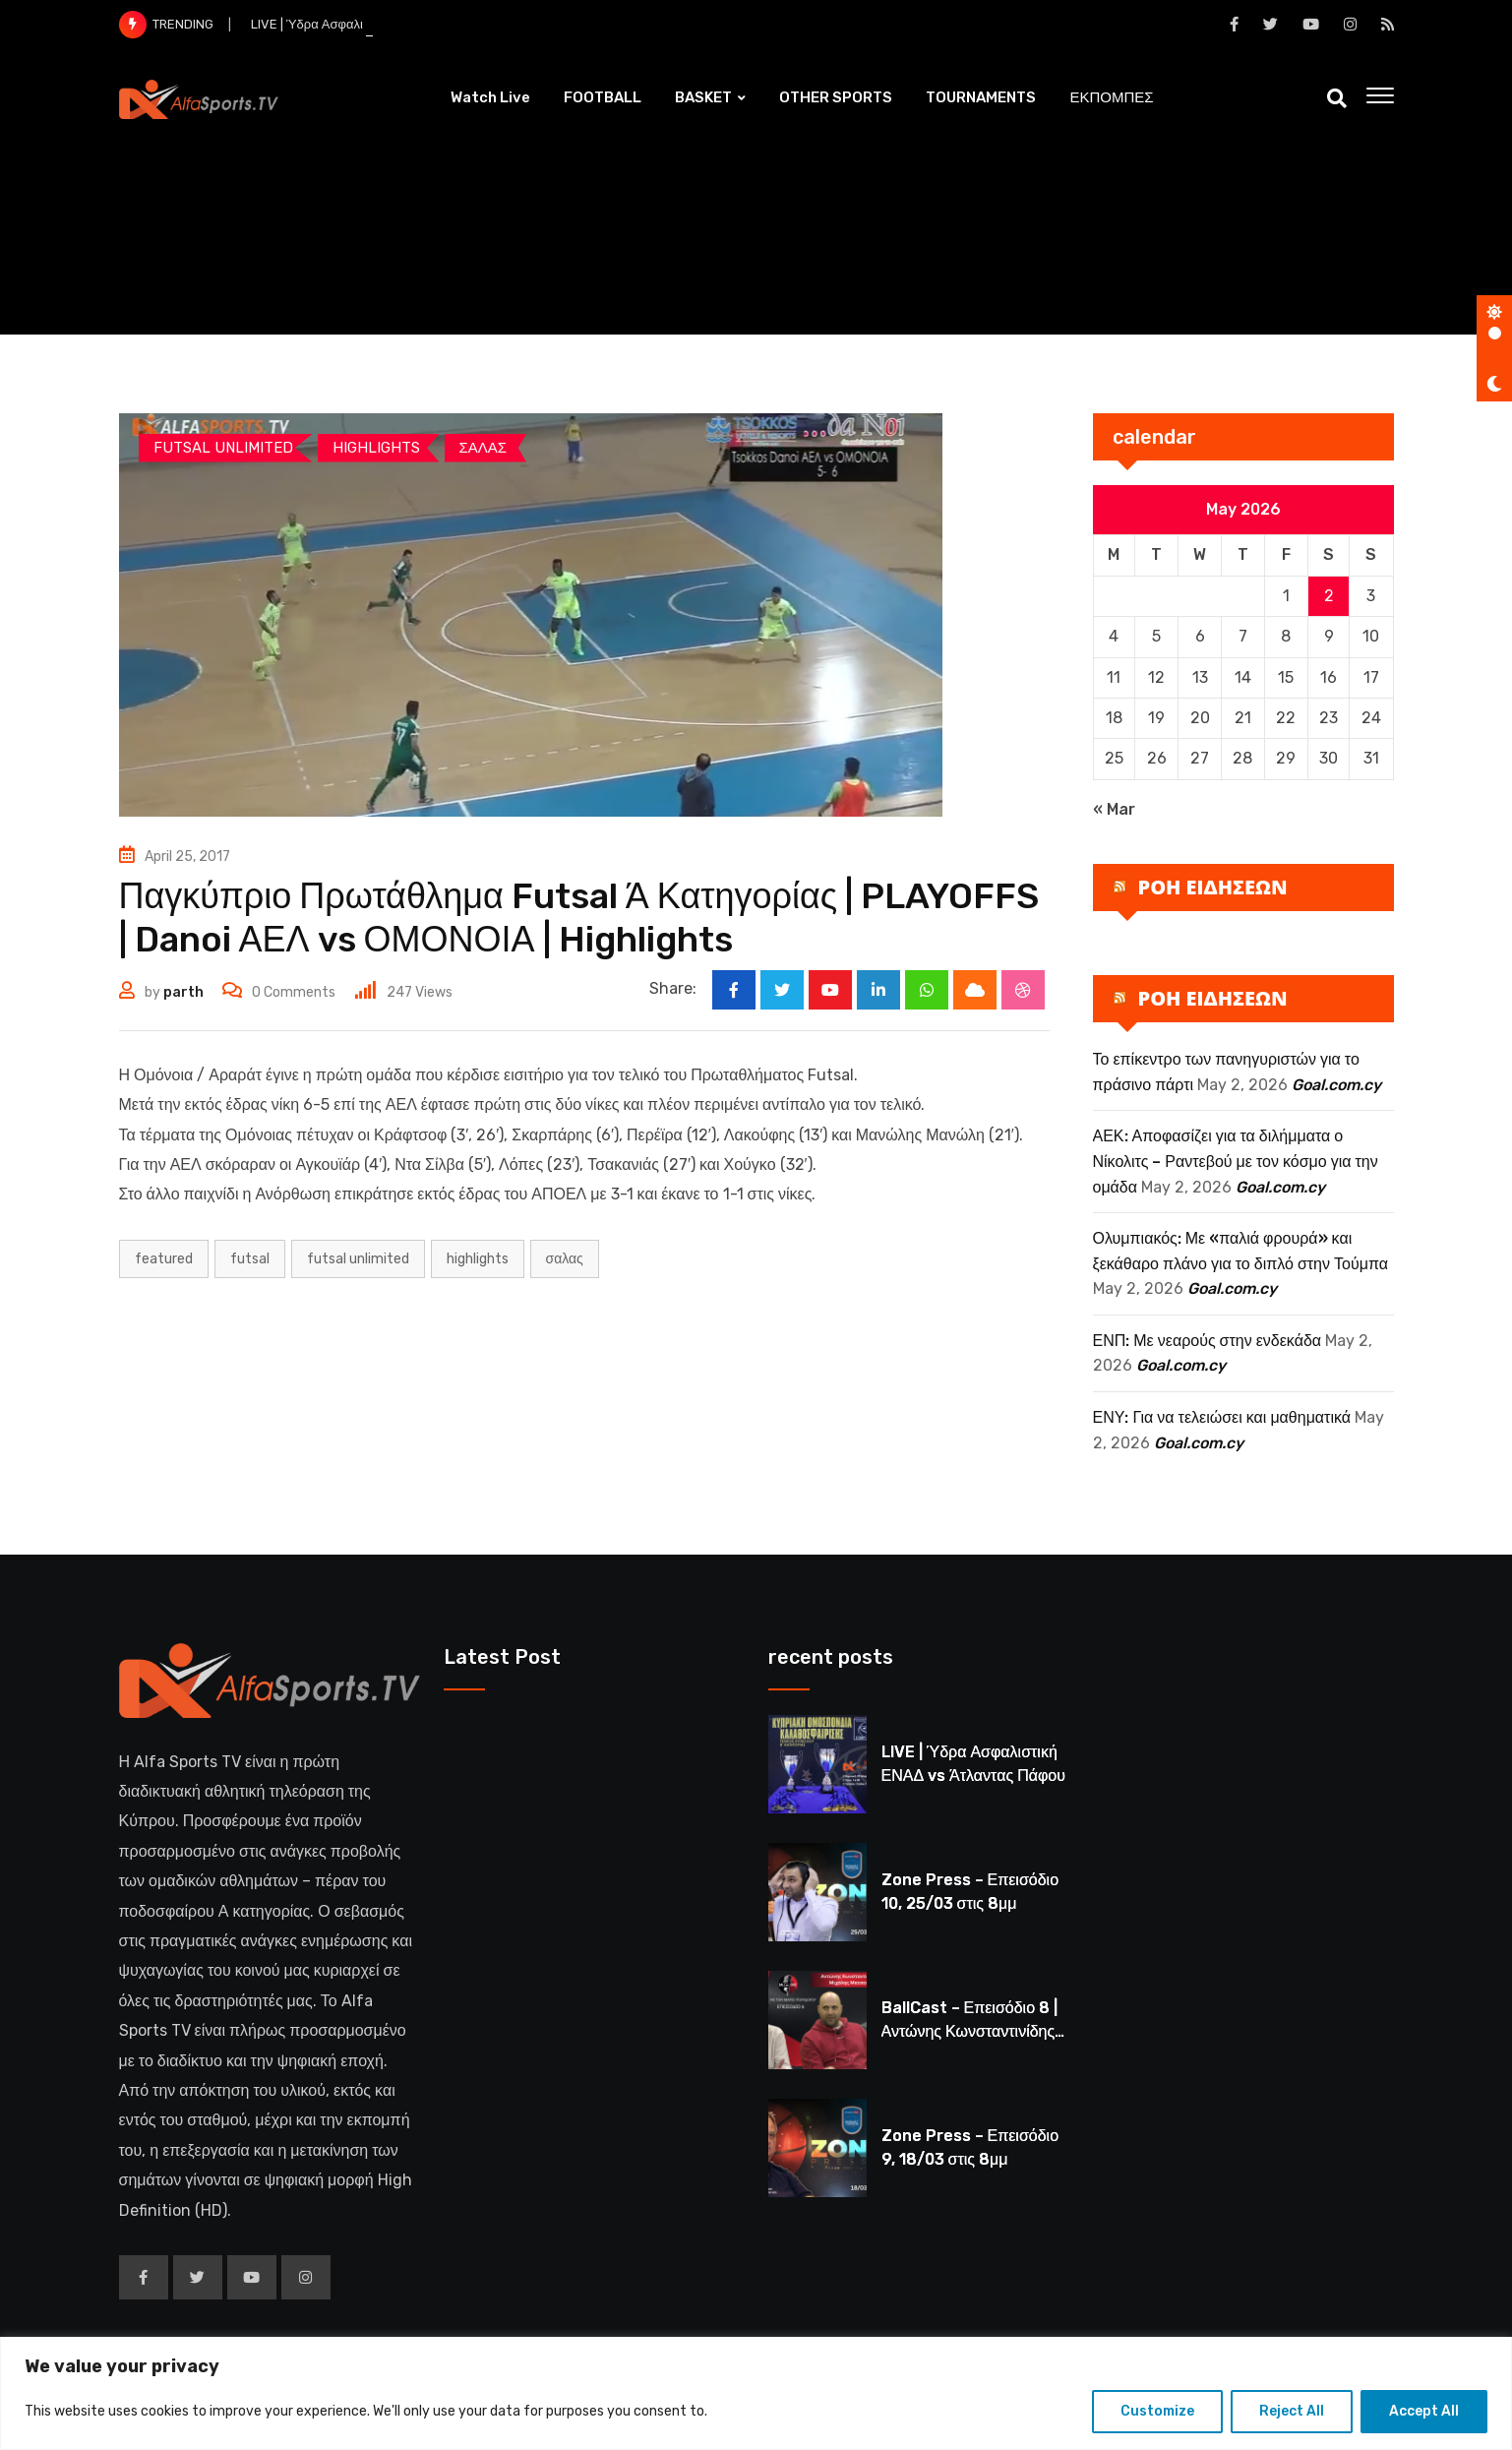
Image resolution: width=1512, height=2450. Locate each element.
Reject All (1291, 2411)
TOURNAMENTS (981, 97)
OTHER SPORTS (835, 97)
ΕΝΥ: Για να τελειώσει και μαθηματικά (1222, 1417)
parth (183, 992)
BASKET (703, 97)
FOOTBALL (602, 97)
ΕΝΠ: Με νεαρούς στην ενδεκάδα (1207, 1340)
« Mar (1114, 809)
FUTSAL (250, 1259)
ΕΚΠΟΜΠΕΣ (1111, 97)
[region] (756, 2393)
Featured (164, 1259)
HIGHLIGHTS (478, 1259)
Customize (1157, 2411)
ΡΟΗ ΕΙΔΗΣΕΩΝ (1213, 887)
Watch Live (490, 97)
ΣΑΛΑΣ (564, 1259)
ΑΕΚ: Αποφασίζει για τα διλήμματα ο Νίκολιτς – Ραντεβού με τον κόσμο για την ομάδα (1235, 1161)
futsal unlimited (358, 1259)
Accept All (1424, 2411)
